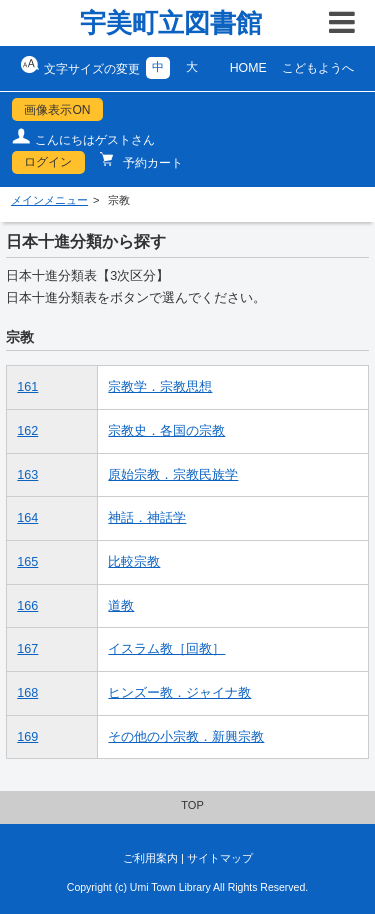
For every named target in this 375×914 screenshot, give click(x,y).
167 (27, 649)
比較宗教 (134, 562)
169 (27, 737)
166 (27, 606)
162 (27, 431)
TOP (192, 805)
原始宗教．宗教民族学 (173, 475)
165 (27, 562)
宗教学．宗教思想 (160, 387)
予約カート (151, 163)
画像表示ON (57, 110)
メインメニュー (49, 200)
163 (27, 475)
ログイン (48, 162)
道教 (121, 606)
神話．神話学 (147, 518)
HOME (248, 68)
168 (27, 693)
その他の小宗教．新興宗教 (186, 737)
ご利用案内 (150, 858)
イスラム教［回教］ (166, 649)
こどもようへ (318, 68)
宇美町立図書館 (171, 23)
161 (27, 387)
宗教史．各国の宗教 (166, 431)
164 (27, 518)
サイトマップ (220, 858)
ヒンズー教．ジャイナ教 (179, 693)
